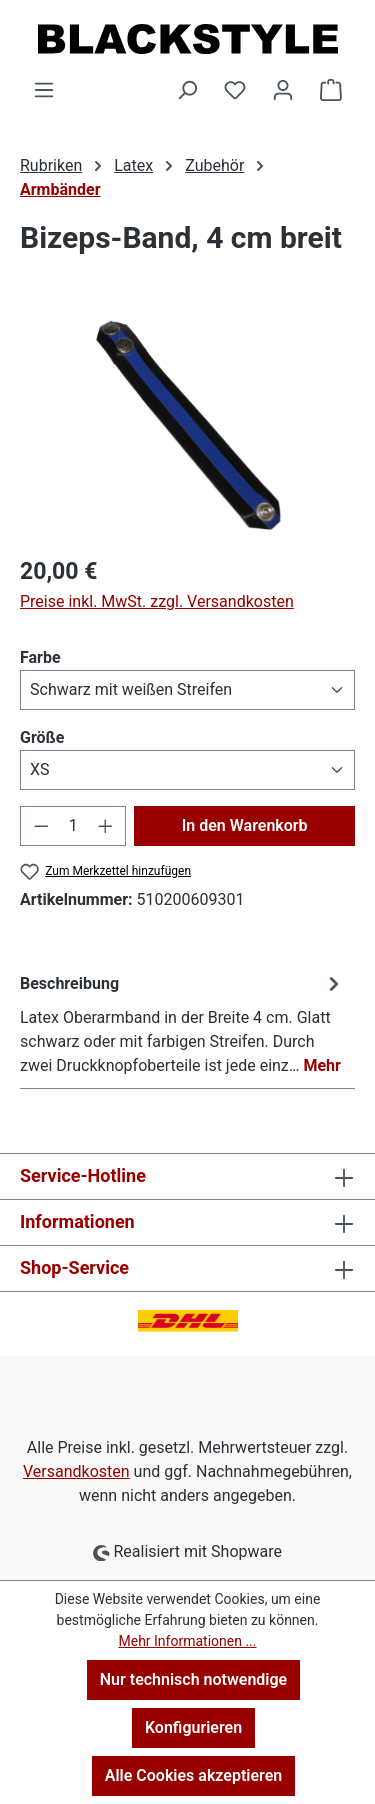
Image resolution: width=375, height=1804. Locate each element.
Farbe (40, 656)
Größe (42, 736)
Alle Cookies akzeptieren (193, 1775)
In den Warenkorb (245, 825)
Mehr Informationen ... (187, 1641)
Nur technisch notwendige (193, 1679)
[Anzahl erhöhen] (106, 826)
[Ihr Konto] (283, 90)
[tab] (182, 1023)
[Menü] (44, 90)
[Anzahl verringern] (41, 826)
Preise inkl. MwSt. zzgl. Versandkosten (157, 601)
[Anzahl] (73, 826)
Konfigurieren (193, 1727)
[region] (187, 426)
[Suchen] (187, 90)
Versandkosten (76, 1471)
